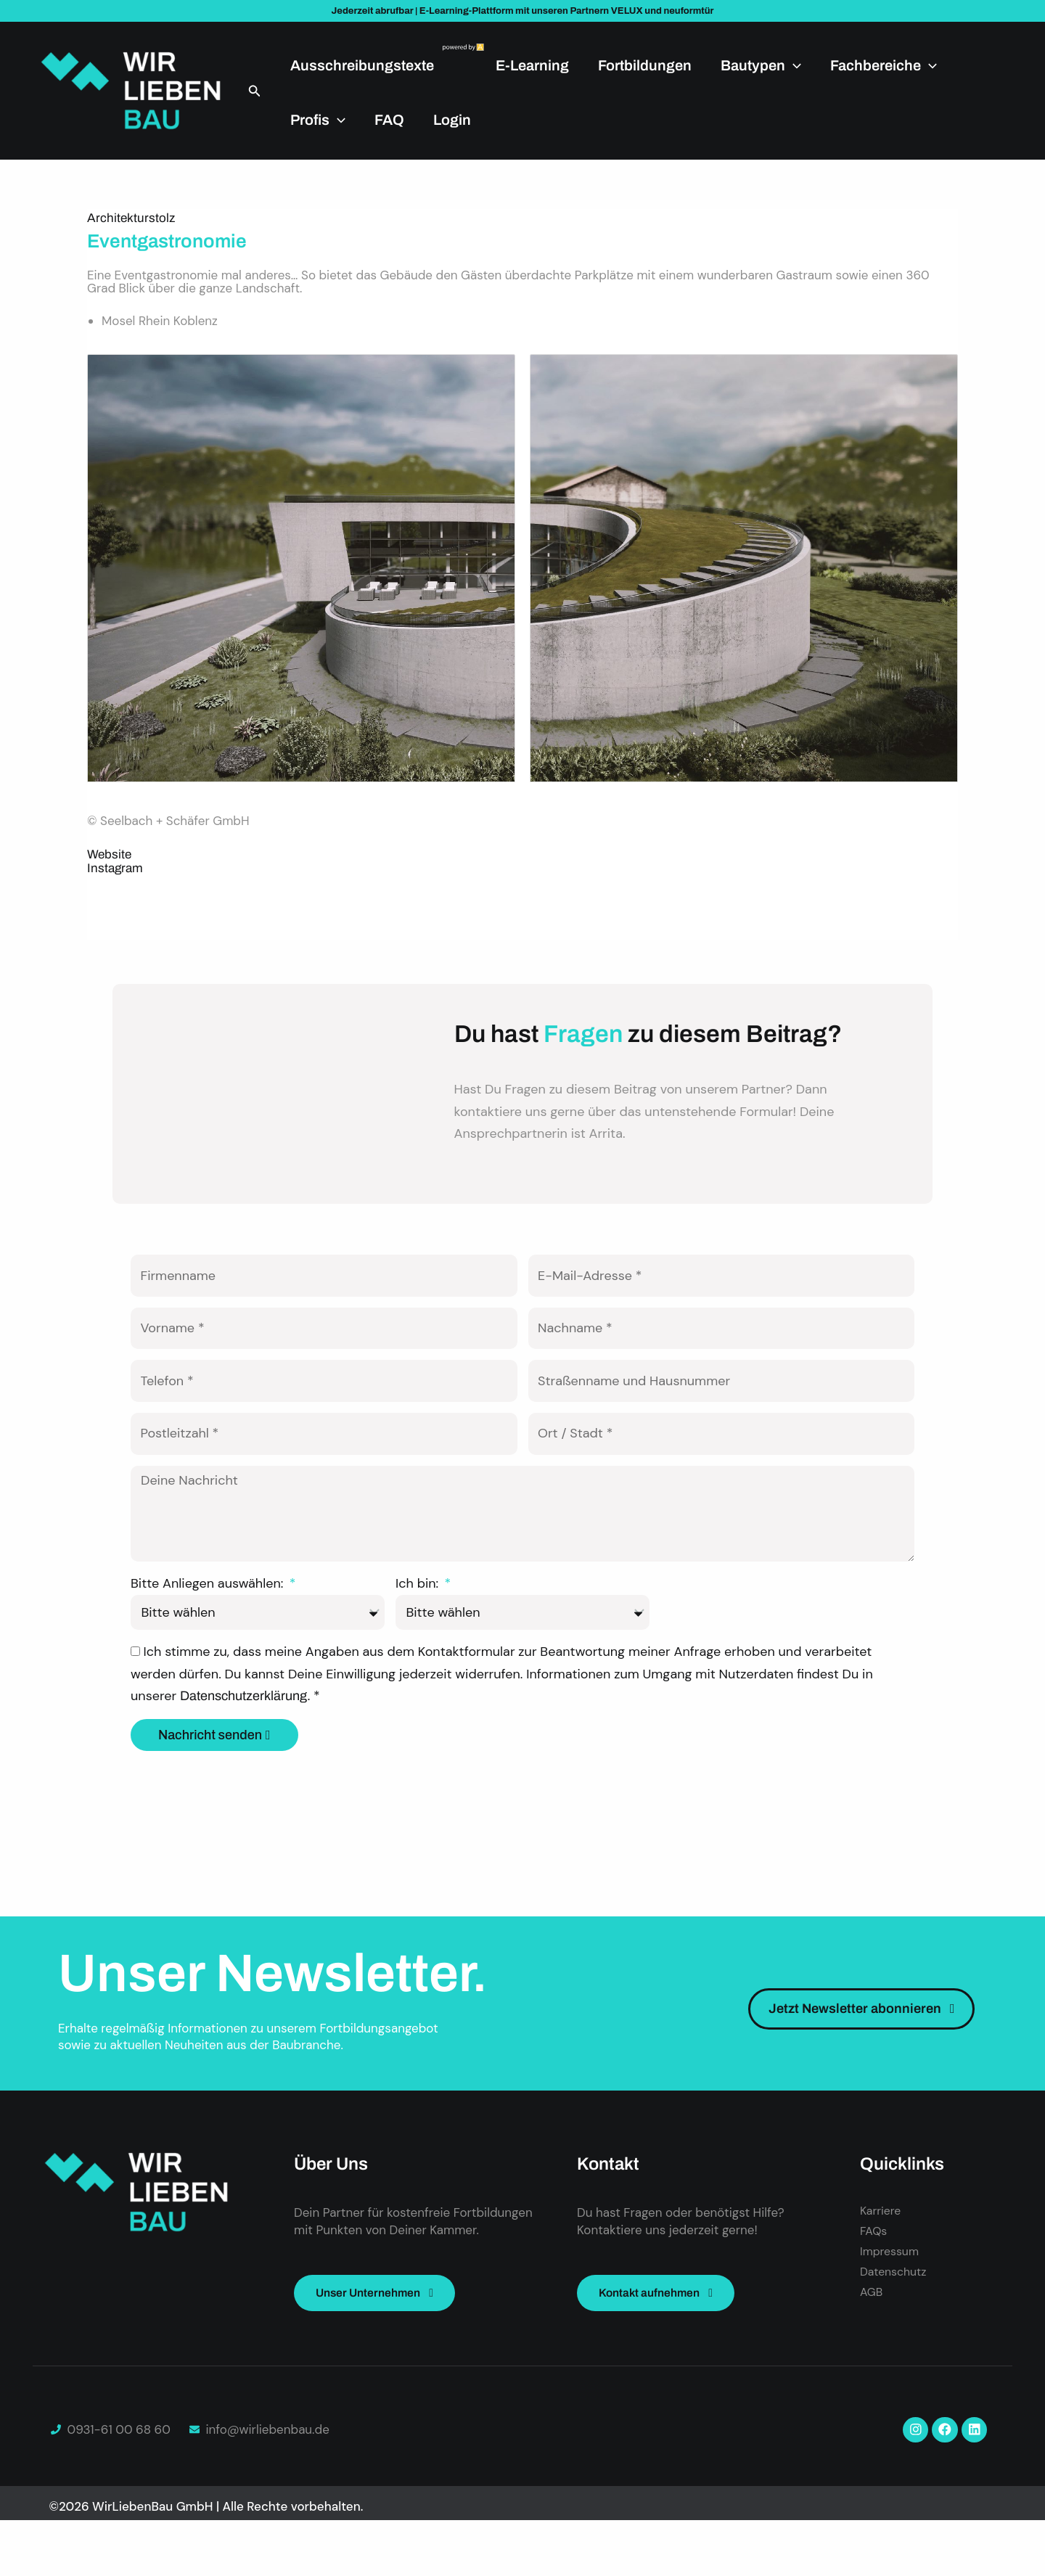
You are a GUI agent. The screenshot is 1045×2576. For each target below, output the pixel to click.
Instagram (115, 868)
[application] (793, 65)
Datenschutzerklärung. (247, 1745)
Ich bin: (419, 1632)
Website (109, 854)
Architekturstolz (131, 218)
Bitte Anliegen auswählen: (209, 1632)
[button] (254, 91)
